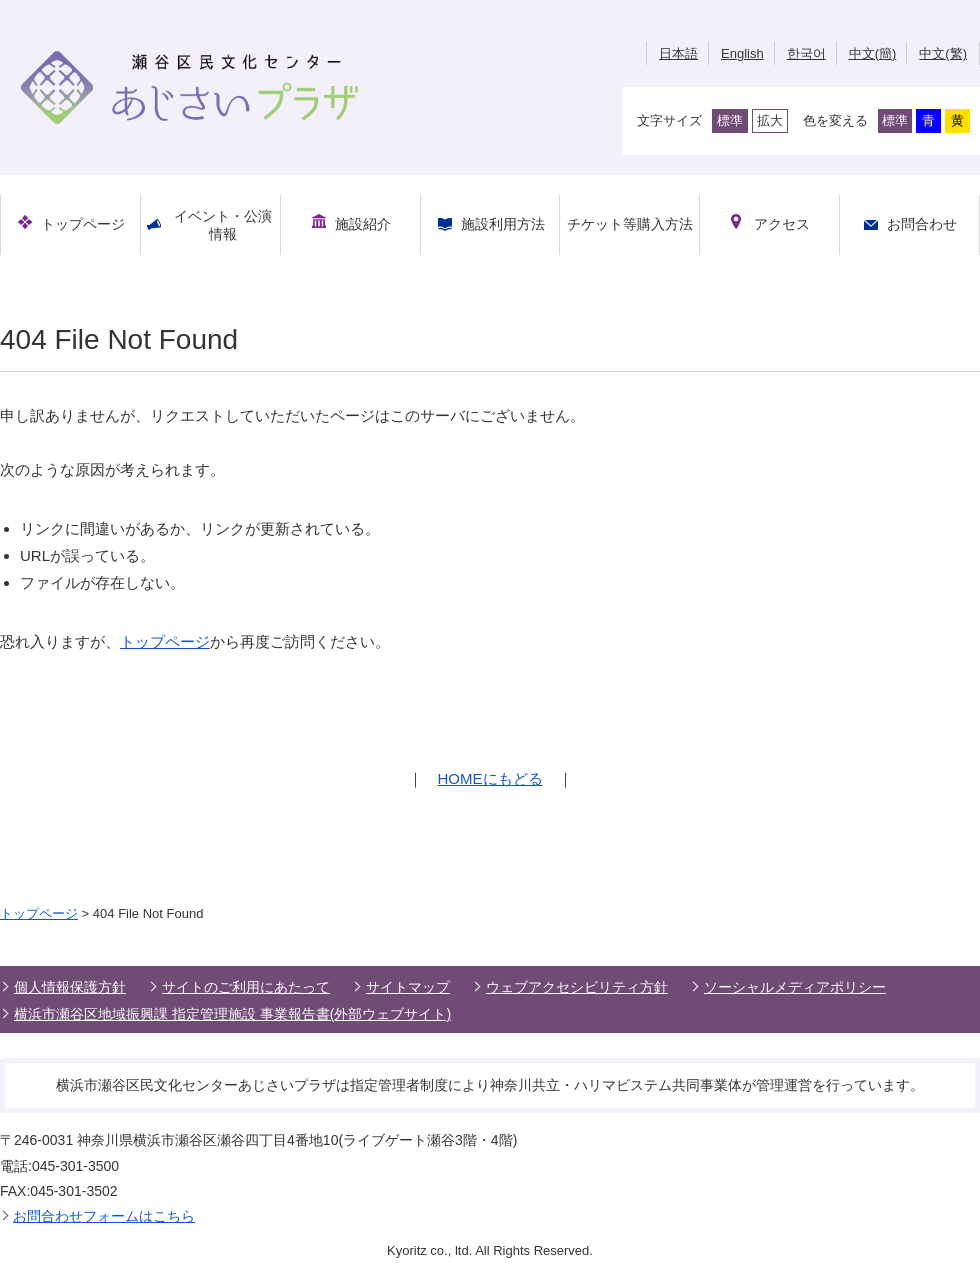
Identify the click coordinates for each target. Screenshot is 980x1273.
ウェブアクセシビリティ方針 (577, 987)
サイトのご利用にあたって (246, 987)
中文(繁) (943, 53)
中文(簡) (873, 53)
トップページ (165, 641)
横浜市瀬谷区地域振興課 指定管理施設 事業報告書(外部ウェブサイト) (232, 1014)
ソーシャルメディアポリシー (795, 987)
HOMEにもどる (490, 778)
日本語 (678, 53)
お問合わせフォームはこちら (104, 1216)
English (742, 53)
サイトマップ (408, 987)
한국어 (806, 53)
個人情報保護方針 (70, 987)
